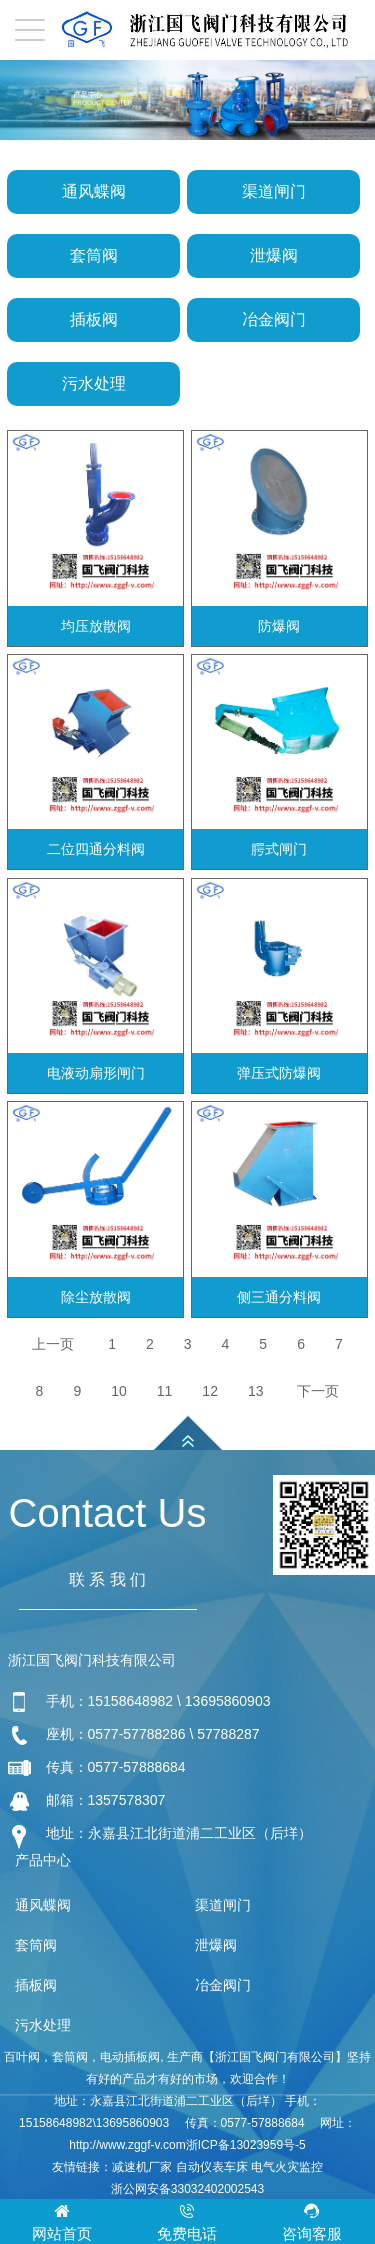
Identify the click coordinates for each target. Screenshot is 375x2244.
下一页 (318, 1391)
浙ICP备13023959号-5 (246, 2145)
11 (165, 1391)
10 (119, 1391)
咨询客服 (312, 2221)
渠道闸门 (274, 191)
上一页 (53, 1344)
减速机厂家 (142, 2167)
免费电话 (187, 2221)
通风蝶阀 (94, 191)
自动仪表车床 (212, 2167)
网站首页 (62, 2221)
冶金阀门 (274, 319)
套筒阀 (94, 255)
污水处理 (94, 383)
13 (256, 1391)
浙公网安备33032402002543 (187, 2189)
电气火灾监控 (287, 2167)
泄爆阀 (274, 255)
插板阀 (94, 319)
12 (210, 1391)
